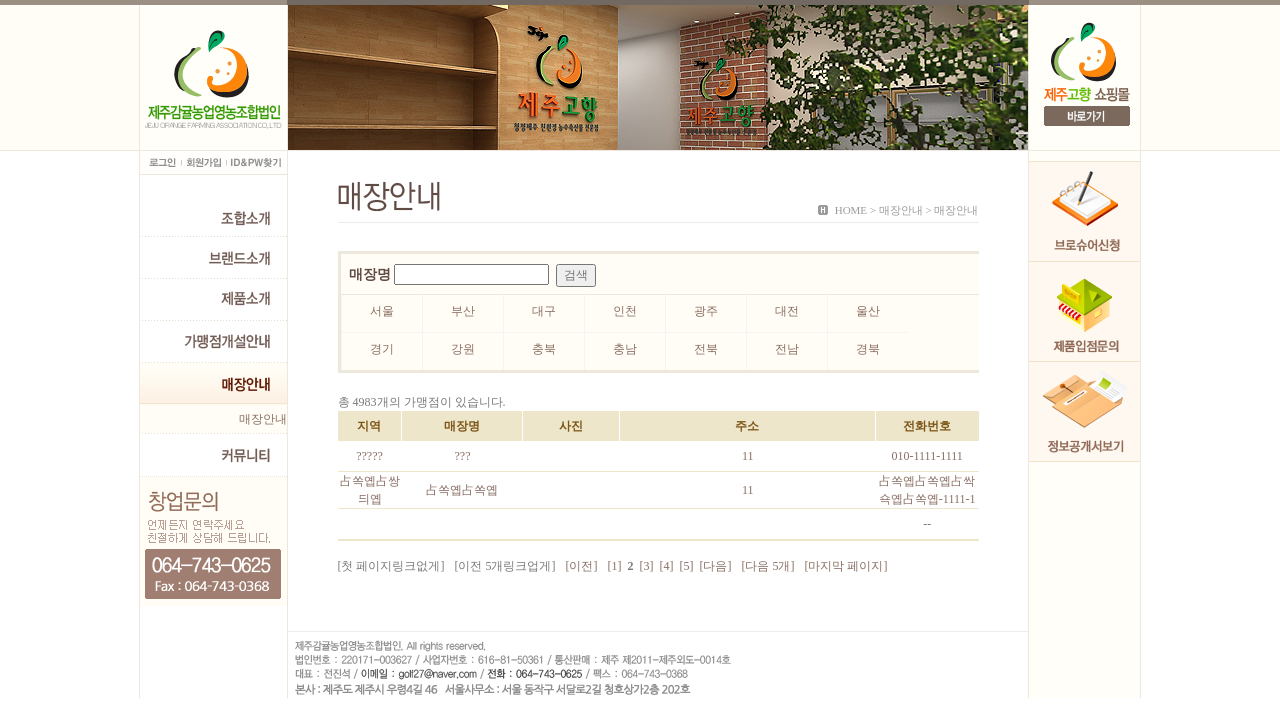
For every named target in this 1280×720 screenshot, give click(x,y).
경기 (382, 349)
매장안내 (263, 419)
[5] (687, 566)
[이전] (582, 566)
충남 (625, 349)
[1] (615, 566)
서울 (382, 311)
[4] (667, 566)
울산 (868, 311)
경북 (868, 349)
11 (748, 456)
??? (462, 456)
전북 (706, 349)
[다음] (716, 566)
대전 (787, 311)
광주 (706, 311)
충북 (544, 349)
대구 (544, 311)
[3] (647, 566)
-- (927, 524)
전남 (787, 349)
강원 (463, 349)
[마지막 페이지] (846, 566)
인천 (625, 311)
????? (369, 456)
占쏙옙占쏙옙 (462, 490)
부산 (463, 311)
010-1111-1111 (927, 456)
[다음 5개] (768, 566)
